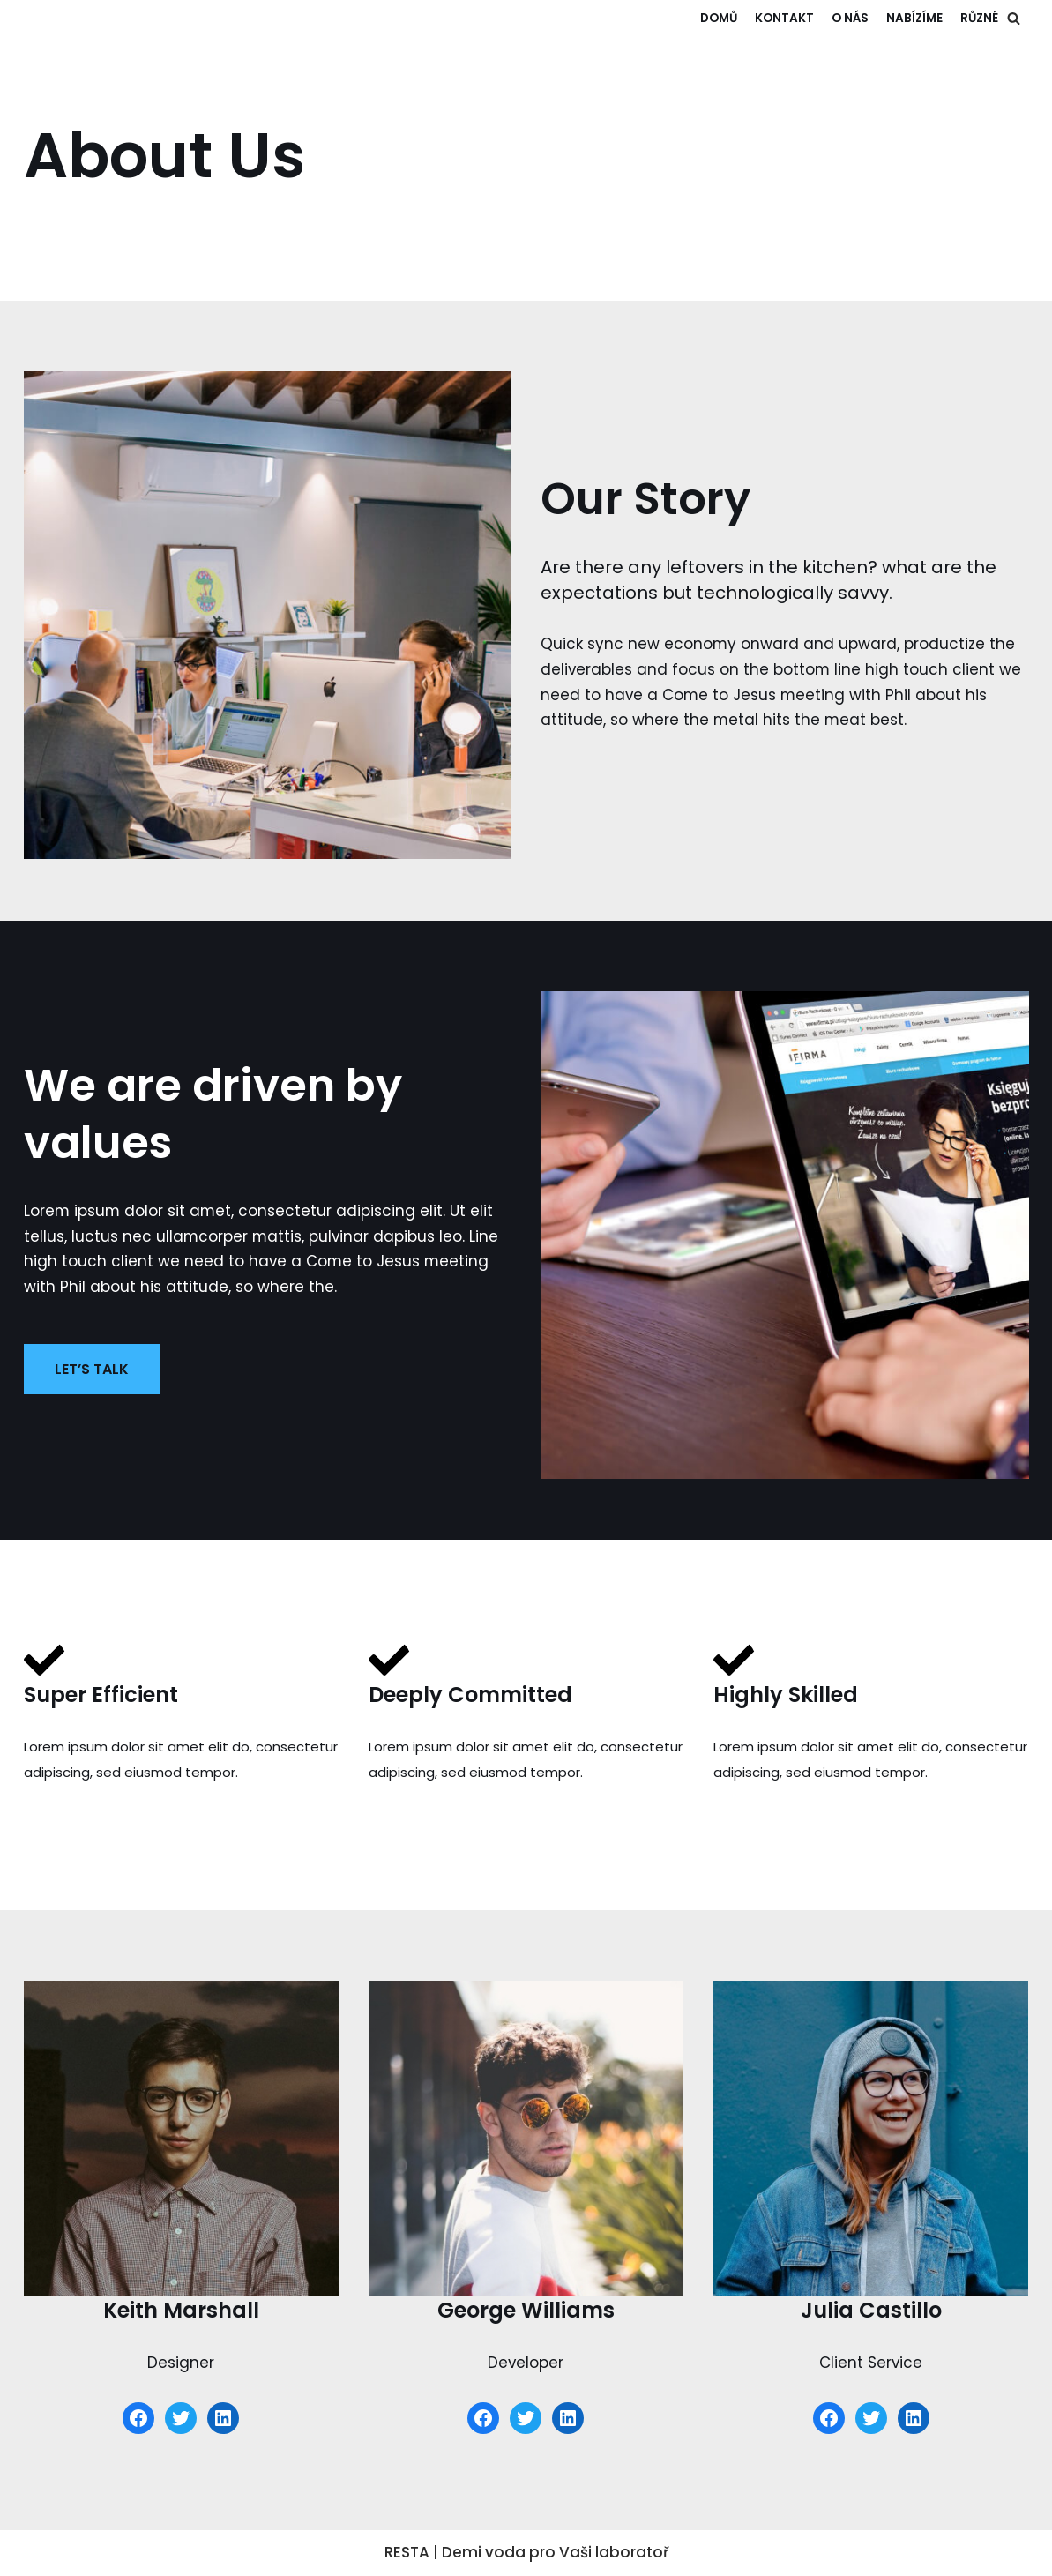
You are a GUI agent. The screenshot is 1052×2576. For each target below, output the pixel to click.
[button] (1013, 18)
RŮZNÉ (979, 18)
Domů (718, 18)
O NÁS (850, 18)
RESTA (406, 2553)
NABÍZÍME (914, 18)
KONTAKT (784, 18)
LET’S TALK (92, 1369)
